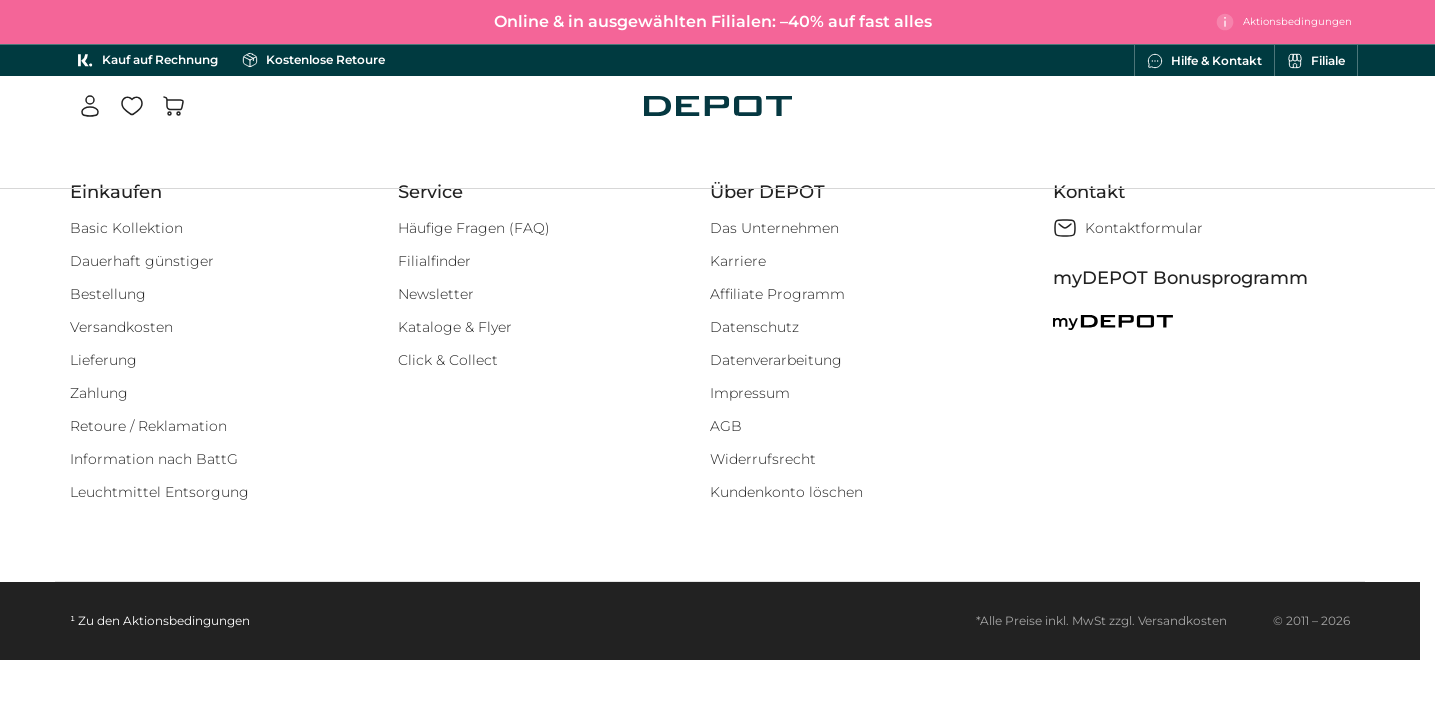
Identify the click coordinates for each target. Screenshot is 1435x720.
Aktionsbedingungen (186, 620)
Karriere (738, 261)
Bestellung (108, 294)
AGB (726, 426)
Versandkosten (121, 327)
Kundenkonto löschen (786, 492)
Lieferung (103, 360)
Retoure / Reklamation (148, 426)
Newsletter (436, 294)
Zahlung (99, 393)
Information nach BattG (154, 459)
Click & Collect (448, 360)
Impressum (750, 393)
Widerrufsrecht (763, 459)
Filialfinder (434, 261)
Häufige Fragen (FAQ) (474, 228)
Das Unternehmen (774, 228)
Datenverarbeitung (776, 360)
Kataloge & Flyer (455, 327)
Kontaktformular (1144, 228)
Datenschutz (754, 327)
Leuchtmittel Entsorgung (159, 492)
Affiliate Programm (777, 294)
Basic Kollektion (126, 228)
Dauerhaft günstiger (142, 261)
